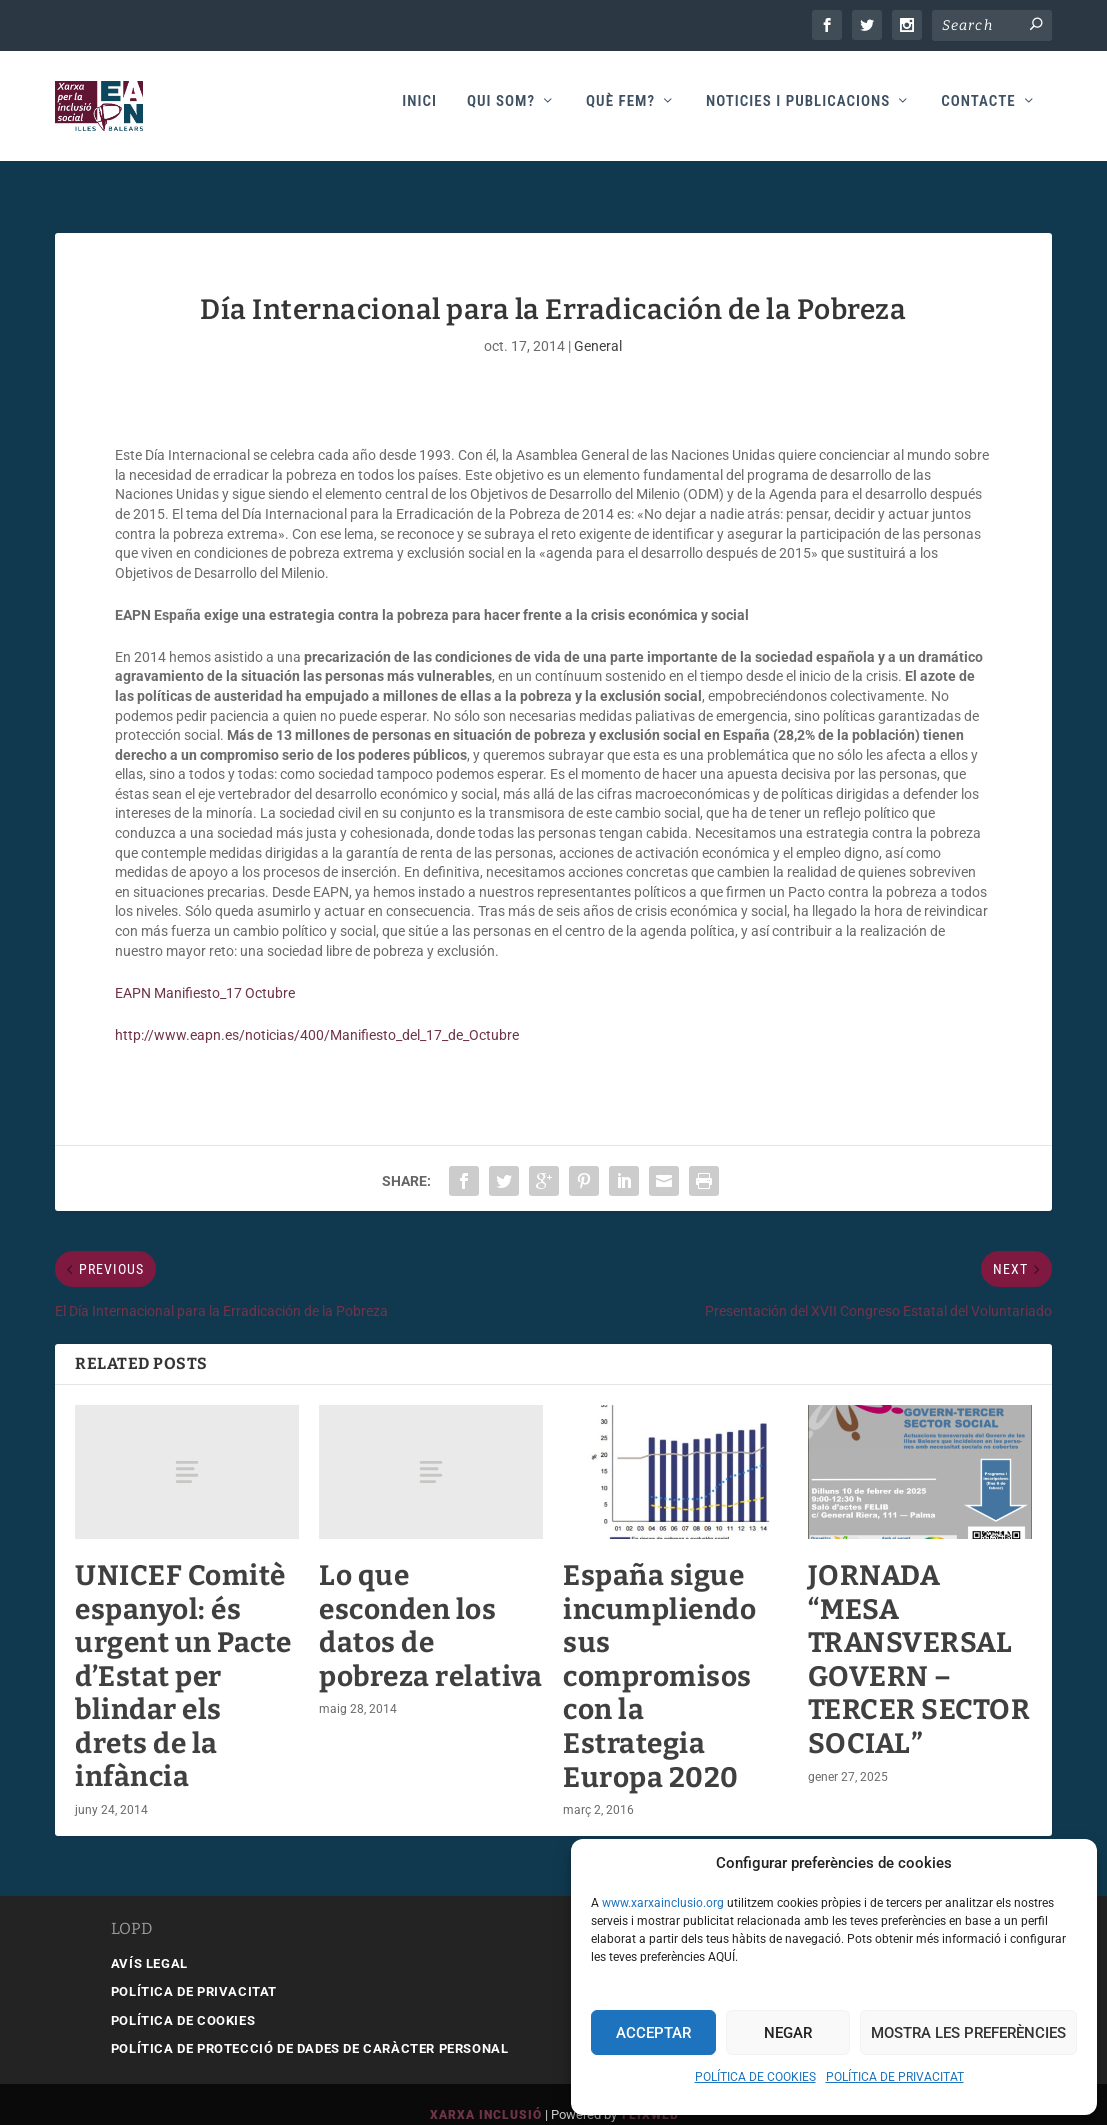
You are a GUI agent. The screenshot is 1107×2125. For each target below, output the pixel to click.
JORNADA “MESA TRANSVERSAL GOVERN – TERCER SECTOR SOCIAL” (919, 1637)
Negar (788, 2033)
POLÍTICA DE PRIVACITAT (895, 2077)
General (598, 324)
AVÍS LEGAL (149, 1941)
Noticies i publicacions (798, 111)
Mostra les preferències (968, 2033)
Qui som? (501, 111)
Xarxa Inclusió (486, 2093)
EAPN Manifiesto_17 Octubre (205, 971)
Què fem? (620, 111)
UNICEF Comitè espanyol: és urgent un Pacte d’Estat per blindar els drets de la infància (183, 1654)
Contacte (978, 111)
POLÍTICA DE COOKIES (755, 2077)
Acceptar (653, 2033)
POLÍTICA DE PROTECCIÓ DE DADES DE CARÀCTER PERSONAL (310, 2026)
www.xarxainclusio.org (663, 1903)
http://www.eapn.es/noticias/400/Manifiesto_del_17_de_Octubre (324, 1013)
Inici (419, 111)
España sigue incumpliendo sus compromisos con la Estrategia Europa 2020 (659, 1654)
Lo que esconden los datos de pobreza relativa (430, 1604)
